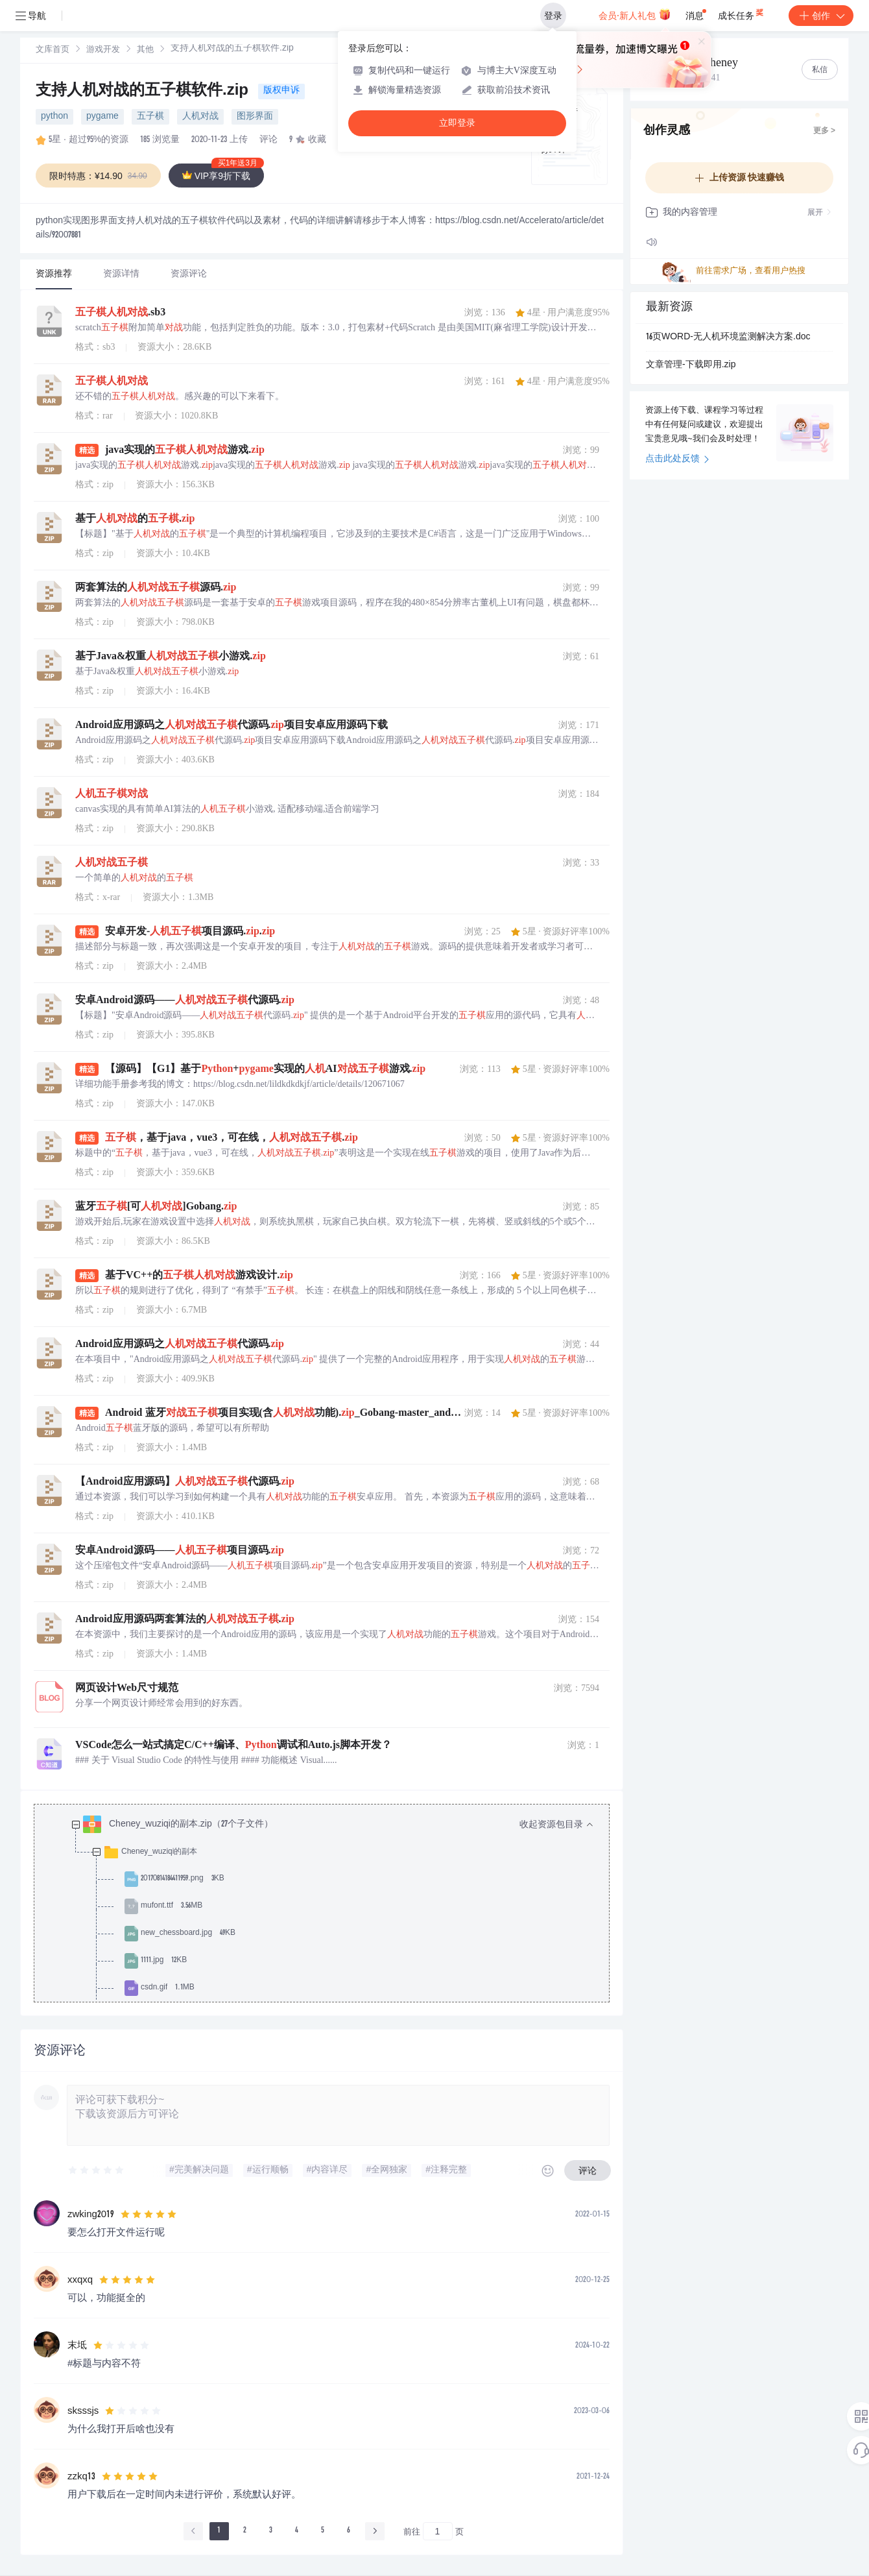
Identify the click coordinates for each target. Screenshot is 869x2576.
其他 (145, 50)
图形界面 (255, 116)
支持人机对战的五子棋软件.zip (144, 91)
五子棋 (150, 116)
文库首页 (52, 50)
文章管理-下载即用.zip (690, 365)
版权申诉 (281, 90)
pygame (102, 116)
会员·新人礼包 (635, 14)
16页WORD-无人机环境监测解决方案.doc (728, 337)
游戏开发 (103, 50)
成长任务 (741, 13)
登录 (553, 15)
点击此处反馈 (677, 459)
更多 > (824, 131)
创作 (821, 15)
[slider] (96, 2170)
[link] (52, 50)
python (54, 116)
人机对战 (200, 116)
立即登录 (457, 123)
